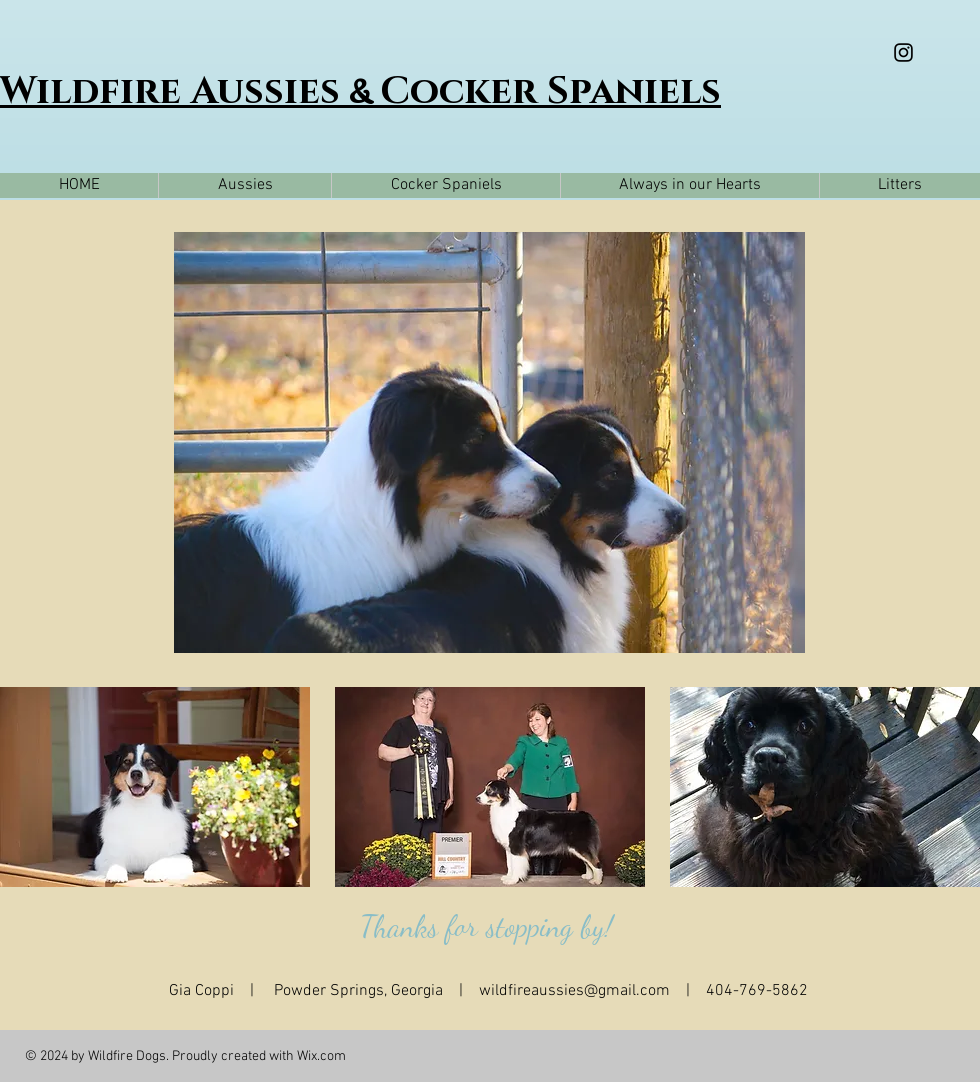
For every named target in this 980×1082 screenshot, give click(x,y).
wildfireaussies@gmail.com (574, 991)
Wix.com (321, 1056)
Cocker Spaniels (550, 91)
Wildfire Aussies (175, 91)
